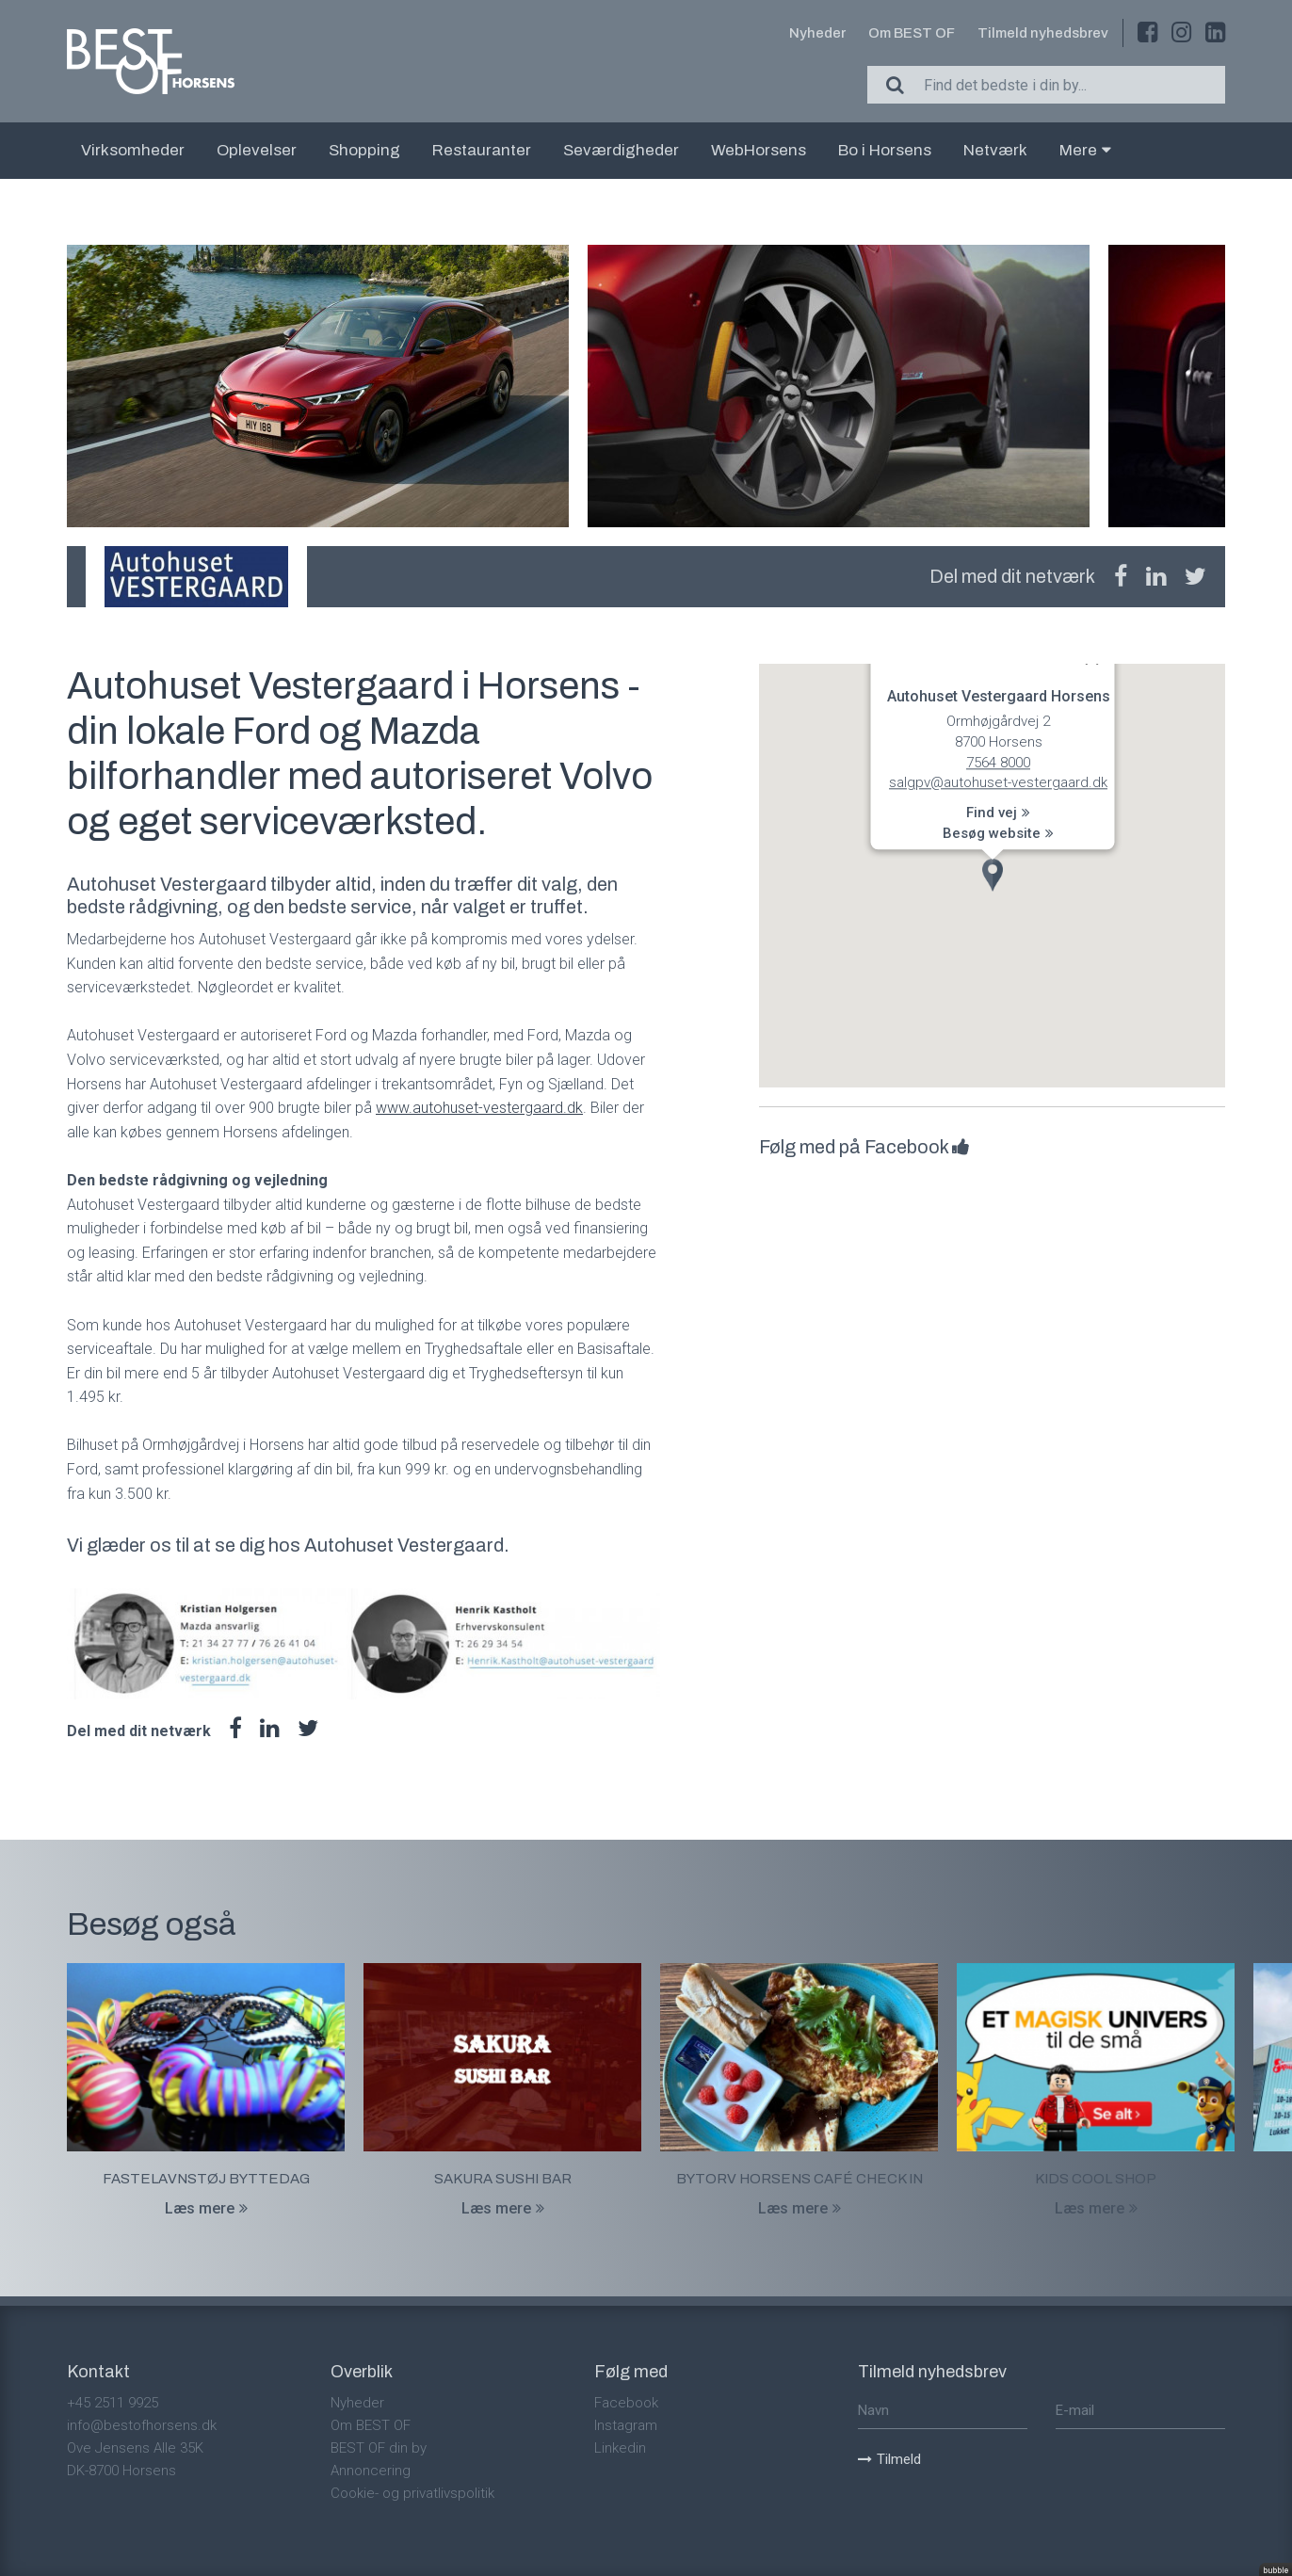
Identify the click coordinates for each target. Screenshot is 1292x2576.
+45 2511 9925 (112, 2402)
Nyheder (817, 32)
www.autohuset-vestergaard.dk (479, 1108)
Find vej (998, 813)
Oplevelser (257, 150)
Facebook (626, 2402)
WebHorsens (758, 150)
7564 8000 (998, 762)
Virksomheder (133, 150)
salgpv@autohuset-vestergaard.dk (998, 783)
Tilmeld (889, 2459)
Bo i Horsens (884, 150)
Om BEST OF (911, 32)
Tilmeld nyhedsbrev (1042, 32)
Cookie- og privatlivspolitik (412, 2493)
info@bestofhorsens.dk (142, 2425)
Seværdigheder (621, 150)
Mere (1085, 150)
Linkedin (620, 2447)
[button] (992, 875)
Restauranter (481, 150)
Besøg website (998, 833)
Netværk (995, 150)
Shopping (364, 150)
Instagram (625, 2425)
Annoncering (371, 2470)
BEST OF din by (379, 2447)
